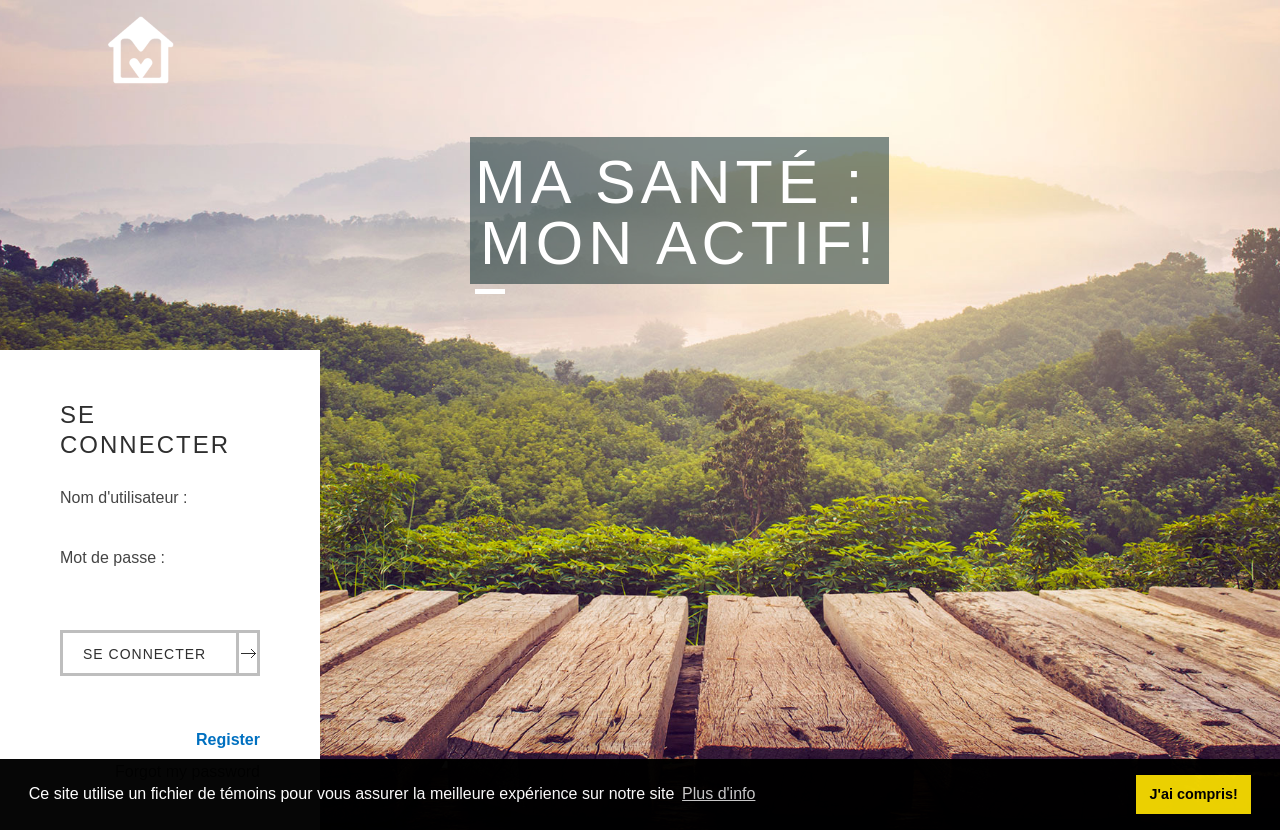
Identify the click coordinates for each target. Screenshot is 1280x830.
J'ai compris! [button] (1193, 794)
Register (228, 739)
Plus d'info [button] (718, 793)
